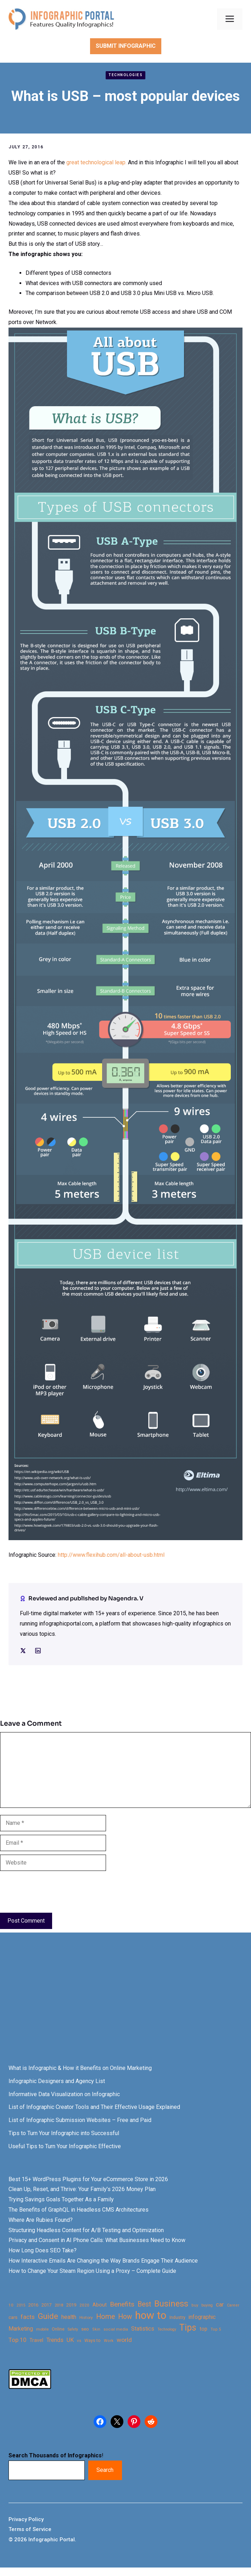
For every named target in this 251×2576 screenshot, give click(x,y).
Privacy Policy (26, 2519)
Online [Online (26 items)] (58, 2329)
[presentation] (54, 1892)
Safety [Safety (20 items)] (73, 2329)
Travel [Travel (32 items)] (36, 2340)
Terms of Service (30, 2529)
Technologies (125, 75)
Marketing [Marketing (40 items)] (21, 2328)
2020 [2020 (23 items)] (84, 2305)
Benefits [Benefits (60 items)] (122, 2304)
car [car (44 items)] (220, 2304)
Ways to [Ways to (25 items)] (92, 2340)
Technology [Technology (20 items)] (166, 2329)
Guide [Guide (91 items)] (48, 2316)
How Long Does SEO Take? (43, 2250)
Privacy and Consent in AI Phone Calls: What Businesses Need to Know (97, 2240)
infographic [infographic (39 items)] (202, 2317)
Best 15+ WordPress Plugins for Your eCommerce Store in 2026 (88, 2179)
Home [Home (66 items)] (105, 2317)
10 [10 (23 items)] (11, 2305)
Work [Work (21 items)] (108, 2340)
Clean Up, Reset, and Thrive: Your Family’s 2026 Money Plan (82, 2189)
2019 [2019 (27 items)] (71, 2305)
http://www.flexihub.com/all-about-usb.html (111, 1554)
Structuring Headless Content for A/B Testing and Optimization (86, 2230)
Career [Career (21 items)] (233, 2305)
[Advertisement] (125, 2004)
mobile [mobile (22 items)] (42, 2329)
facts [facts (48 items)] (28, 2316)
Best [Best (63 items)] (144, 2304)
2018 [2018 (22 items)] (59, 2305)
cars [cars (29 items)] (13, 2317)
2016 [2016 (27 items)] (33, 2305)
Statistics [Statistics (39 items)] (142, 2329)
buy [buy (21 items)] (194, 2305)
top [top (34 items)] (203, 2329)
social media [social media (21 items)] (116, 2329)
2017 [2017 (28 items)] (46, 2305)
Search (104, 2470)
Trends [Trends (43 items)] (54, 2340)
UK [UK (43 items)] (70, 2340)
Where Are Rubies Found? (41, 2220)
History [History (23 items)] (86, 2317)
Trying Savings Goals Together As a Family (61, 2199)
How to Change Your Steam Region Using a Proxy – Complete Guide (92, 2271)
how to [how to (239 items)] (150, 2315)
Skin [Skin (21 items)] (96, 2329)
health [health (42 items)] (68, 2317)
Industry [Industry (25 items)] (177, 2317)
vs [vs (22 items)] (79, 2340)
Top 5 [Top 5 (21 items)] (216, 2329)
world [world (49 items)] (124, 2339)
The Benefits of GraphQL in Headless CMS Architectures (79, 2209)
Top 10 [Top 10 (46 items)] (17, 2339)
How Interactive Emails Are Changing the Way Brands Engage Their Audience (103, 2260)
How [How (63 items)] (125, 2317)
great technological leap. (96, 162)
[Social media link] (23, 1650)
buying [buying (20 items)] (207, 2305)
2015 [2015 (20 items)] (21, 2305)
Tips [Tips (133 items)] (187, 2328)
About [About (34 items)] (100, 2305)
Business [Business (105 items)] (171, 2304)
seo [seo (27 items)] (85, 2329)
